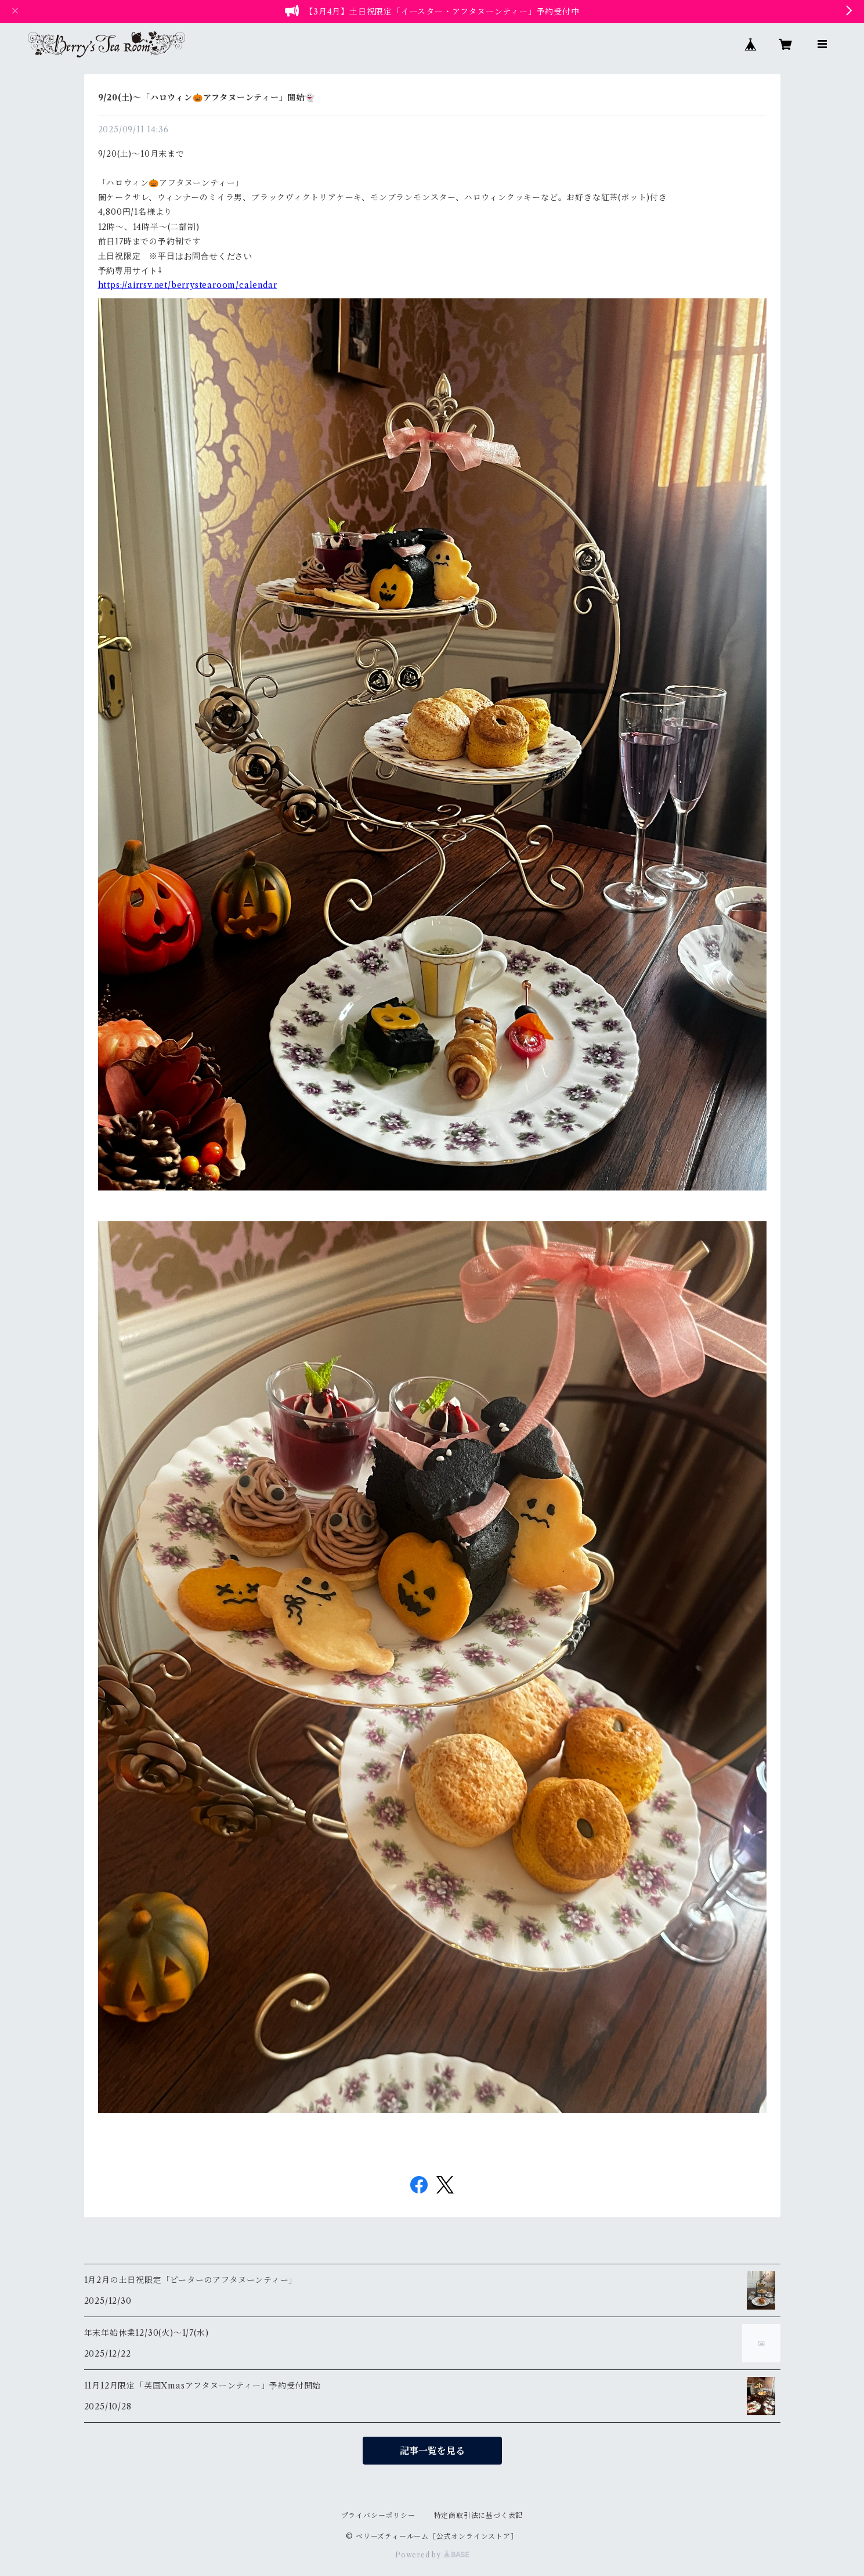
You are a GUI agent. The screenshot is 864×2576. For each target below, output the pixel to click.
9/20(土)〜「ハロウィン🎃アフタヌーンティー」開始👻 (206, 97)
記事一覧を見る (432, 2450)
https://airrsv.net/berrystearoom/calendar (187, 285)
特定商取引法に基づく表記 (478, 2515)
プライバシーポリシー (378, 2515)
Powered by (432, 2554)
